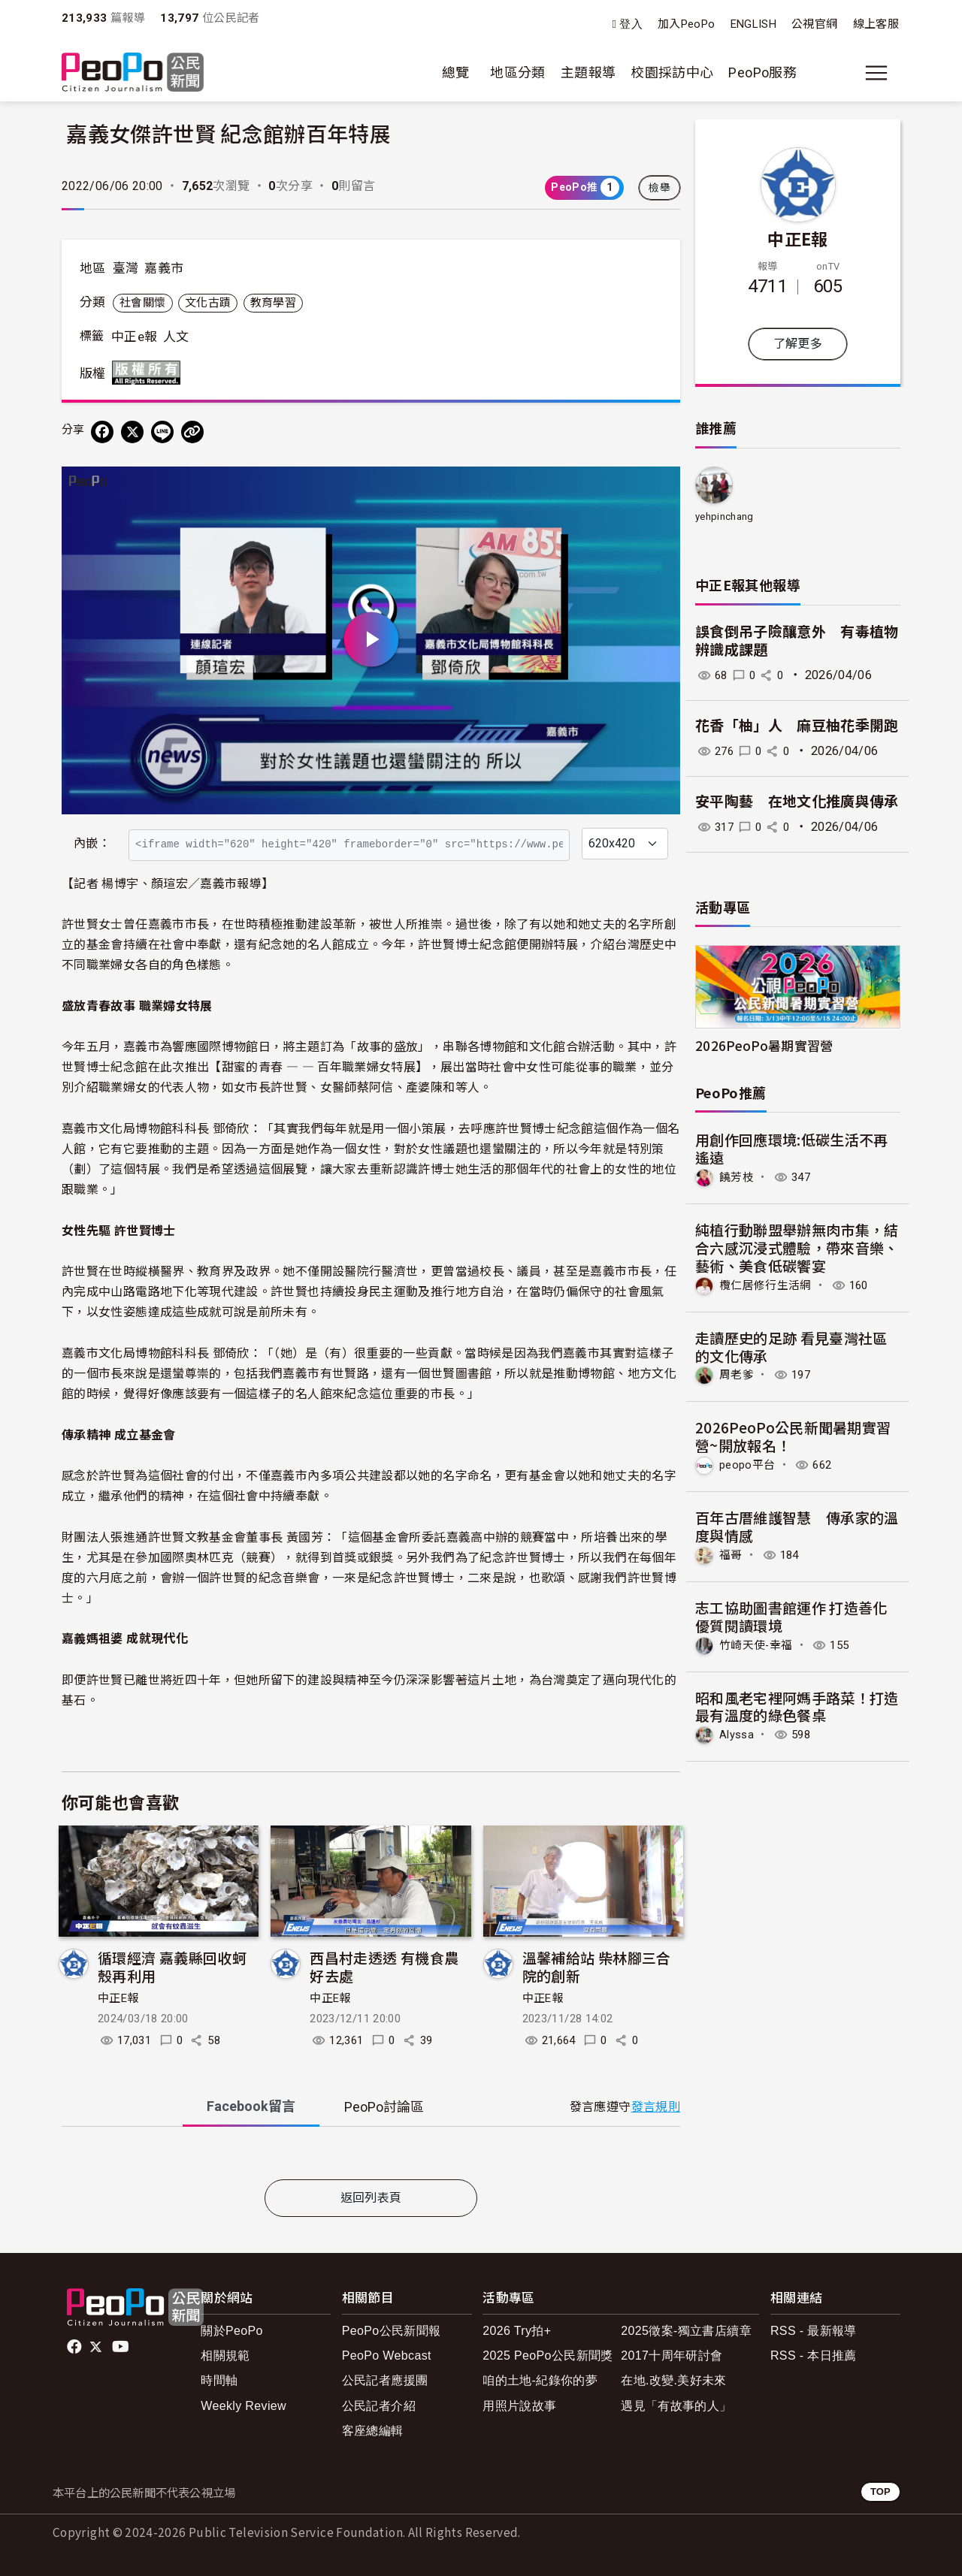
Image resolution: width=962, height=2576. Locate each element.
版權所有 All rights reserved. (149, 373)
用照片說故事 (519, 2405)
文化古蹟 (208, 303)
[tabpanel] (371, 2156)
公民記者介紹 (379, 2405)
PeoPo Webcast (386, 2355)
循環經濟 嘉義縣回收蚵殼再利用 (172, 1966)
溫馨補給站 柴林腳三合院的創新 (596, 1966)
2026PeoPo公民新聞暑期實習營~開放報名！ (793, 1435)
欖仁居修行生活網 (768, 1284)
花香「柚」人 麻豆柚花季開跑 (797, 726)
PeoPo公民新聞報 (391, 2330)
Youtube (122, 2346)
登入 (631, 24)
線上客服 (876, 24)
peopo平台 (749, 1464)
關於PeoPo (232, 2330)
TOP (880, 2491)
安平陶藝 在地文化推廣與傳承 (797, 802)
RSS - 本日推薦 (813, 2355)
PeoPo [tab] (384, 2107)
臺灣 (126, 268)
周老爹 (737, 1374)
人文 (176, 336)
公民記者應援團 (385, 2380)
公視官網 (814, 24)
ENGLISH (754, 24)
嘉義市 (163, 268)
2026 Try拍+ (517, 2330)
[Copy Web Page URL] (192, 432)
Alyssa (738, 1732)
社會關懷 (142, 303)
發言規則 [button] (655, 2107)
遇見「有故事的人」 (676, 2405)
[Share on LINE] (162, 432)
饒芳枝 (737, 1177)
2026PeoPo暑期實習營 (764, 1045)
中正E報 (118, 1998)
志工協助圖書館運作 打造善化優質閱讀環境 (791, 1614)
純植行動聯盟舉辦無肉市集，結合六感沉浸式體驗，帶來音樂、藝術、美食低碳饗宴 (797, 1247)
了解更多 (797, 344)
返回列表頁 (371, 2198)
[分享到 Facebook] (102, 432)
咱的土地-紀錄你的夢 (540, 2380)
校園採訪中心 (672, 72)
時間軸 (219, 2380)
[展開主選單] (876, 73)
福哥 (731, 1553)
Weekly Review (243, 2405)
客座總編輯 (373, 2430)
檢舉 (659, 188)
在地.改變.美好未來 (674, 2380)
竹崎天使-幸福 (758, 1642)
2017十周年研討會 (671, 2355)
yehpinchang (724, 516)
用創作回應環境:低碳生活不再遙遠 (791, 1148)
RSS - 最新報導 (813, 2330)
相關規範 (225, 2355)
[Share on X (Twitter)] (132, 432)
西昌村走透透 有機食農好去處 (384, 1966)
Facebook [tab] (251, 2106)
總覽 (456, 72)
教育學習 (273, 303)
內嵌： (92, 843)
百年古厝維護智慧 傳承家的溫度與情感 (797, 1524)
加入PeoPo (686, 24)
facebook (75, 2346)
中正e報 (134, 336)
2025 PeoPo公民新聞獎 (548, 2355)
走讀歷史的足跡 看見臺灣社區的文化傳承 (791, 1346)
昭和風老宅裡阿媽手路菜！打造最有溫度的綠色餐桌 (797, 1704)
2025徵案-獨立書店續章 (686, 2330)
